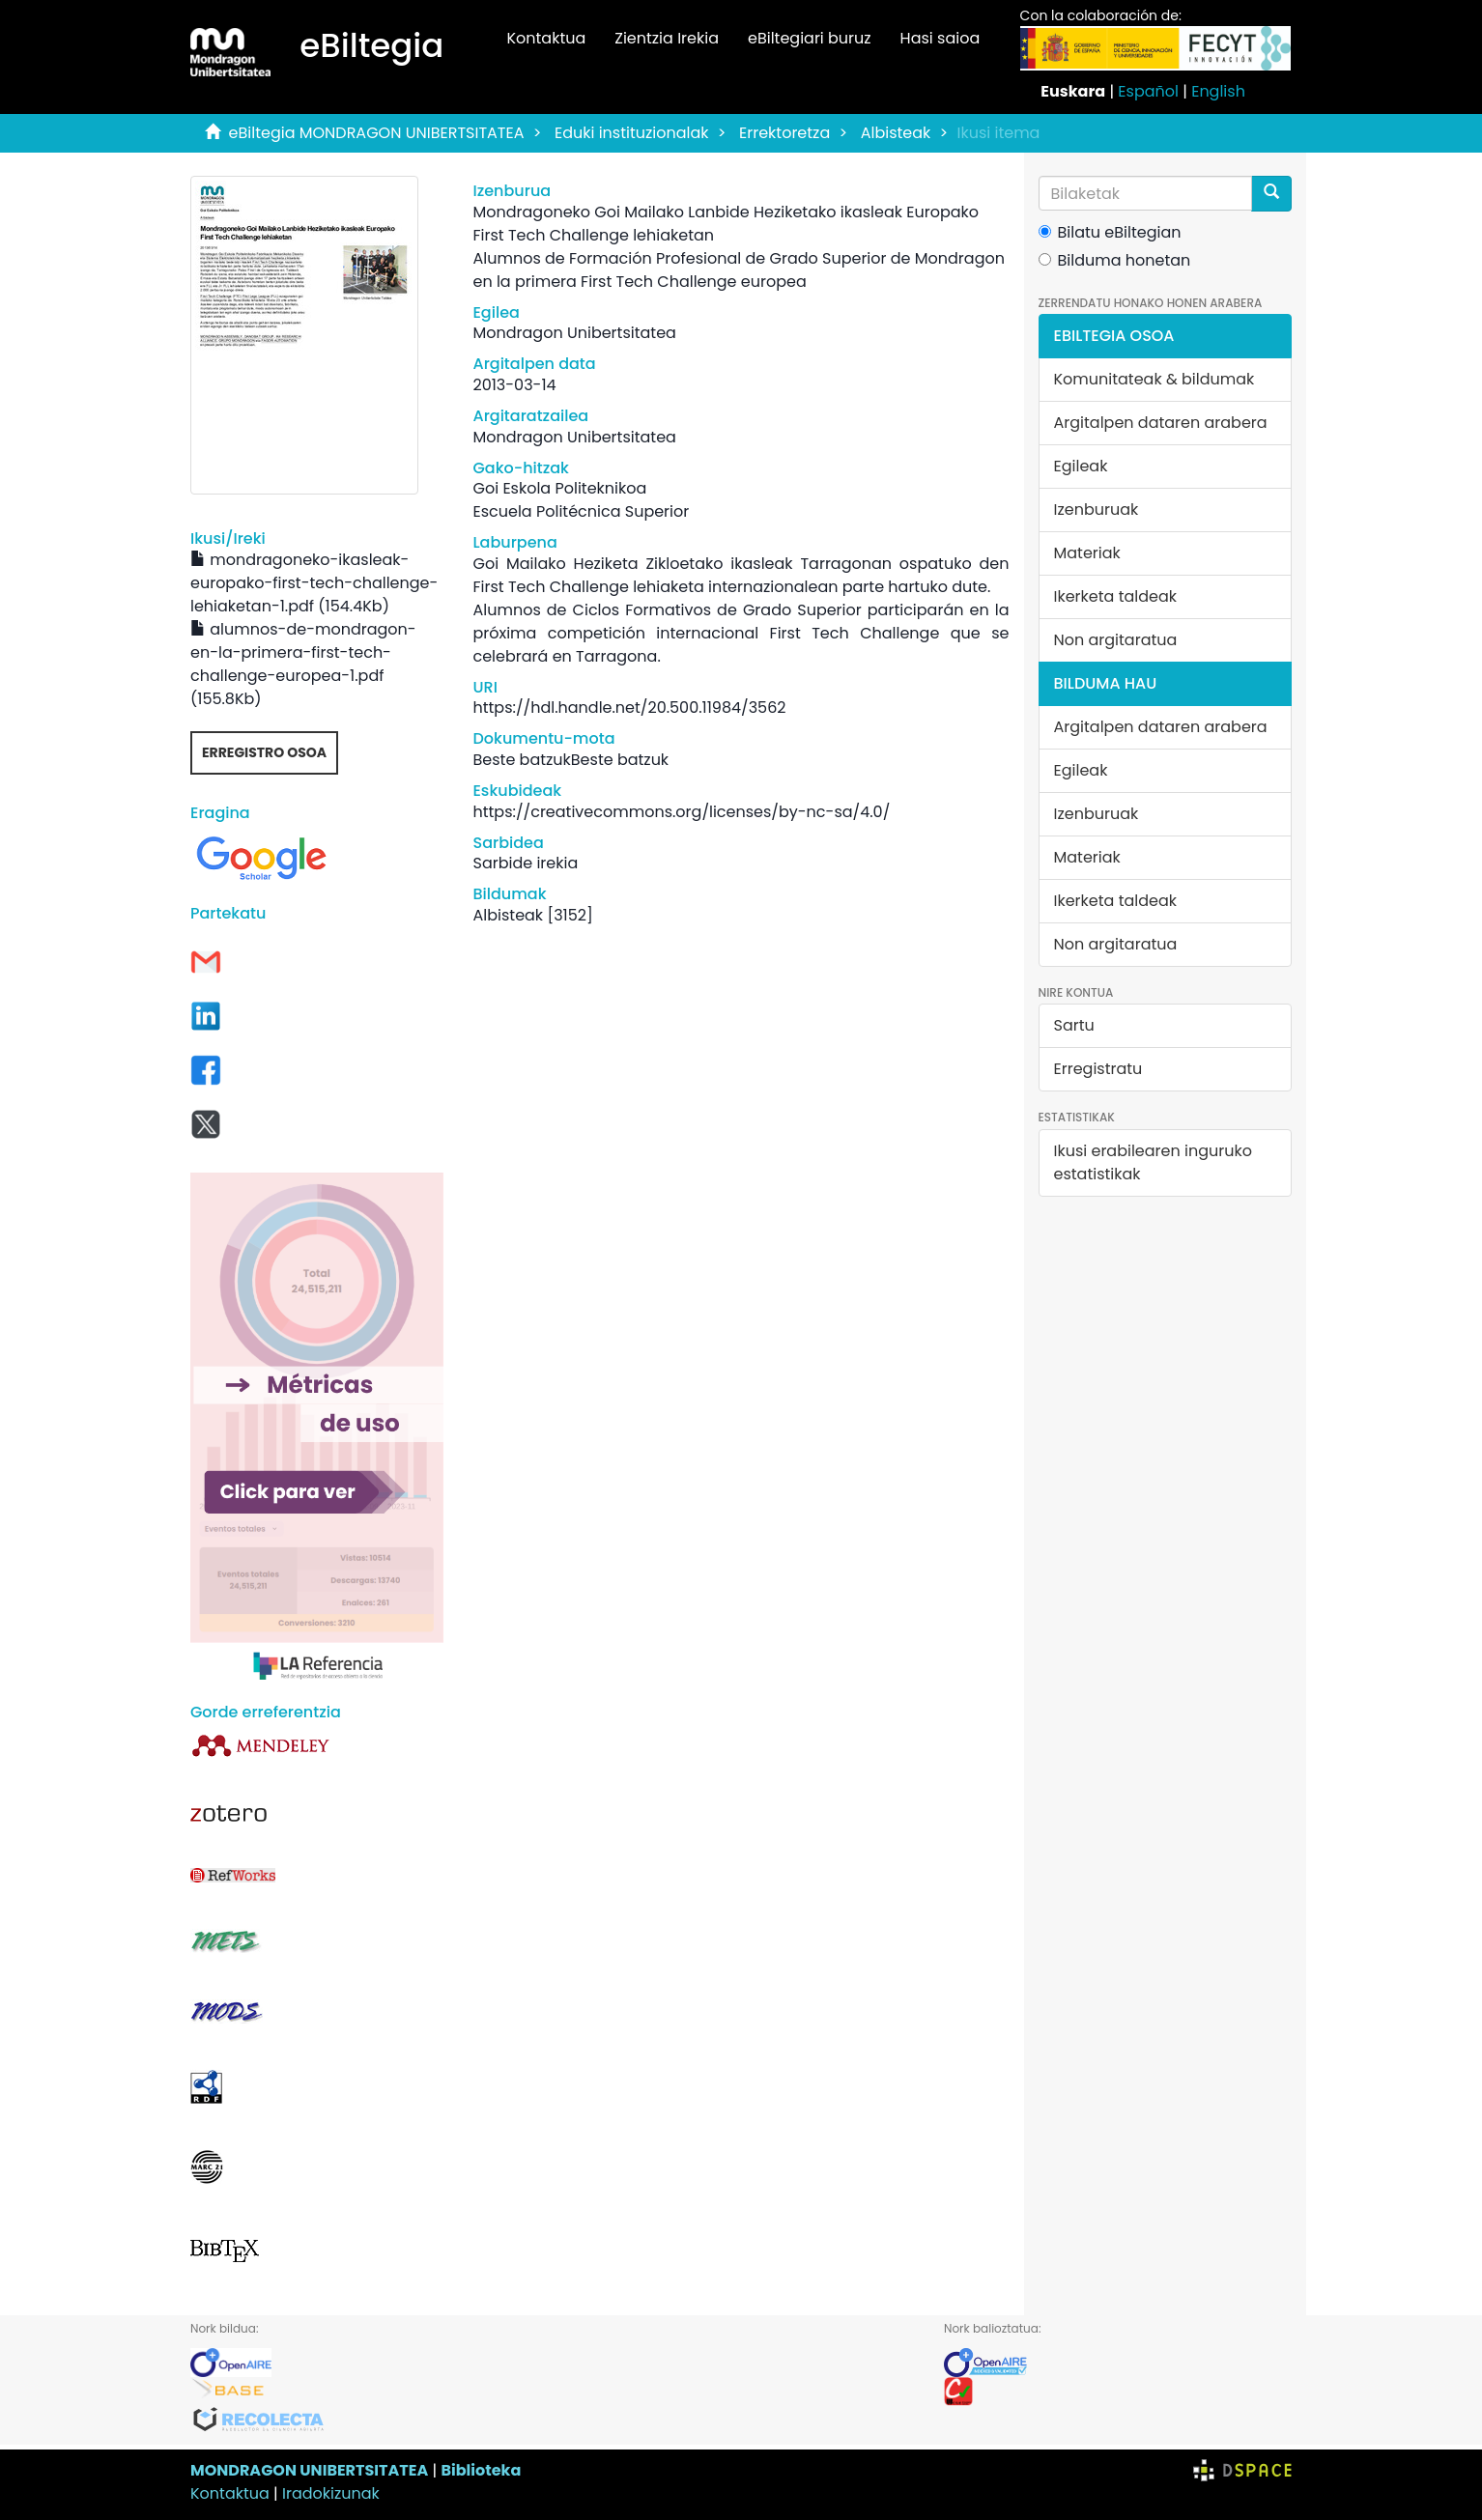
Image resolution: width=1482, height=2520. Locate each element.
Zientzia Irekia (666, 38)
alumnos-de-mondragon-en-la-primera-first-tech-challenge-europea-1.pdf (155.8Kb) (303, 664)
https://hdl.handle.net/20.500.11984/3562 (628, 707)
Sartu (1074, 1025)
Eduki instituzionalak (632, 133)
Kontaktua (545, 38)
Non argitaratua (1116, 640)
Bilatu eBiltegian (1110, 232)
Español (1148, 91)
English (1218, 91)
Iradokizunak (331, 2493)
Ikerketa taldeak (1116, 596)
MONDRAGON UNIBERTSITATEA (309, 2470)
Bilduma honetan (1115, 260)
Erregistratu (1098, 1069)
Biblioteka (481, 2470)
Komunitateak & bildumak (1154, 379)
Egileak (1081, 466)
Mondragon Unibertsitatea (573, 333)
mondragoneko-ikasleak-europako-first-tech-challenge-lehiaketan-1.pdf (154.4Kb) (314, 583)
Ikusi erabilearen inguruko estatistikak (1153, 1162)
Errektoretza (784, 133)
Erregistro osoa (264, 752)
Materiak (1087, 553)
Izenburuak (1096, 509)
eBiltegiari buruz (809, 38)
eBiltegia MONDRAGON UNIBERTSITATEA (377, 133)
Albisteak (896, 133)
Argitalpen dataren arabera (1161, 422)
